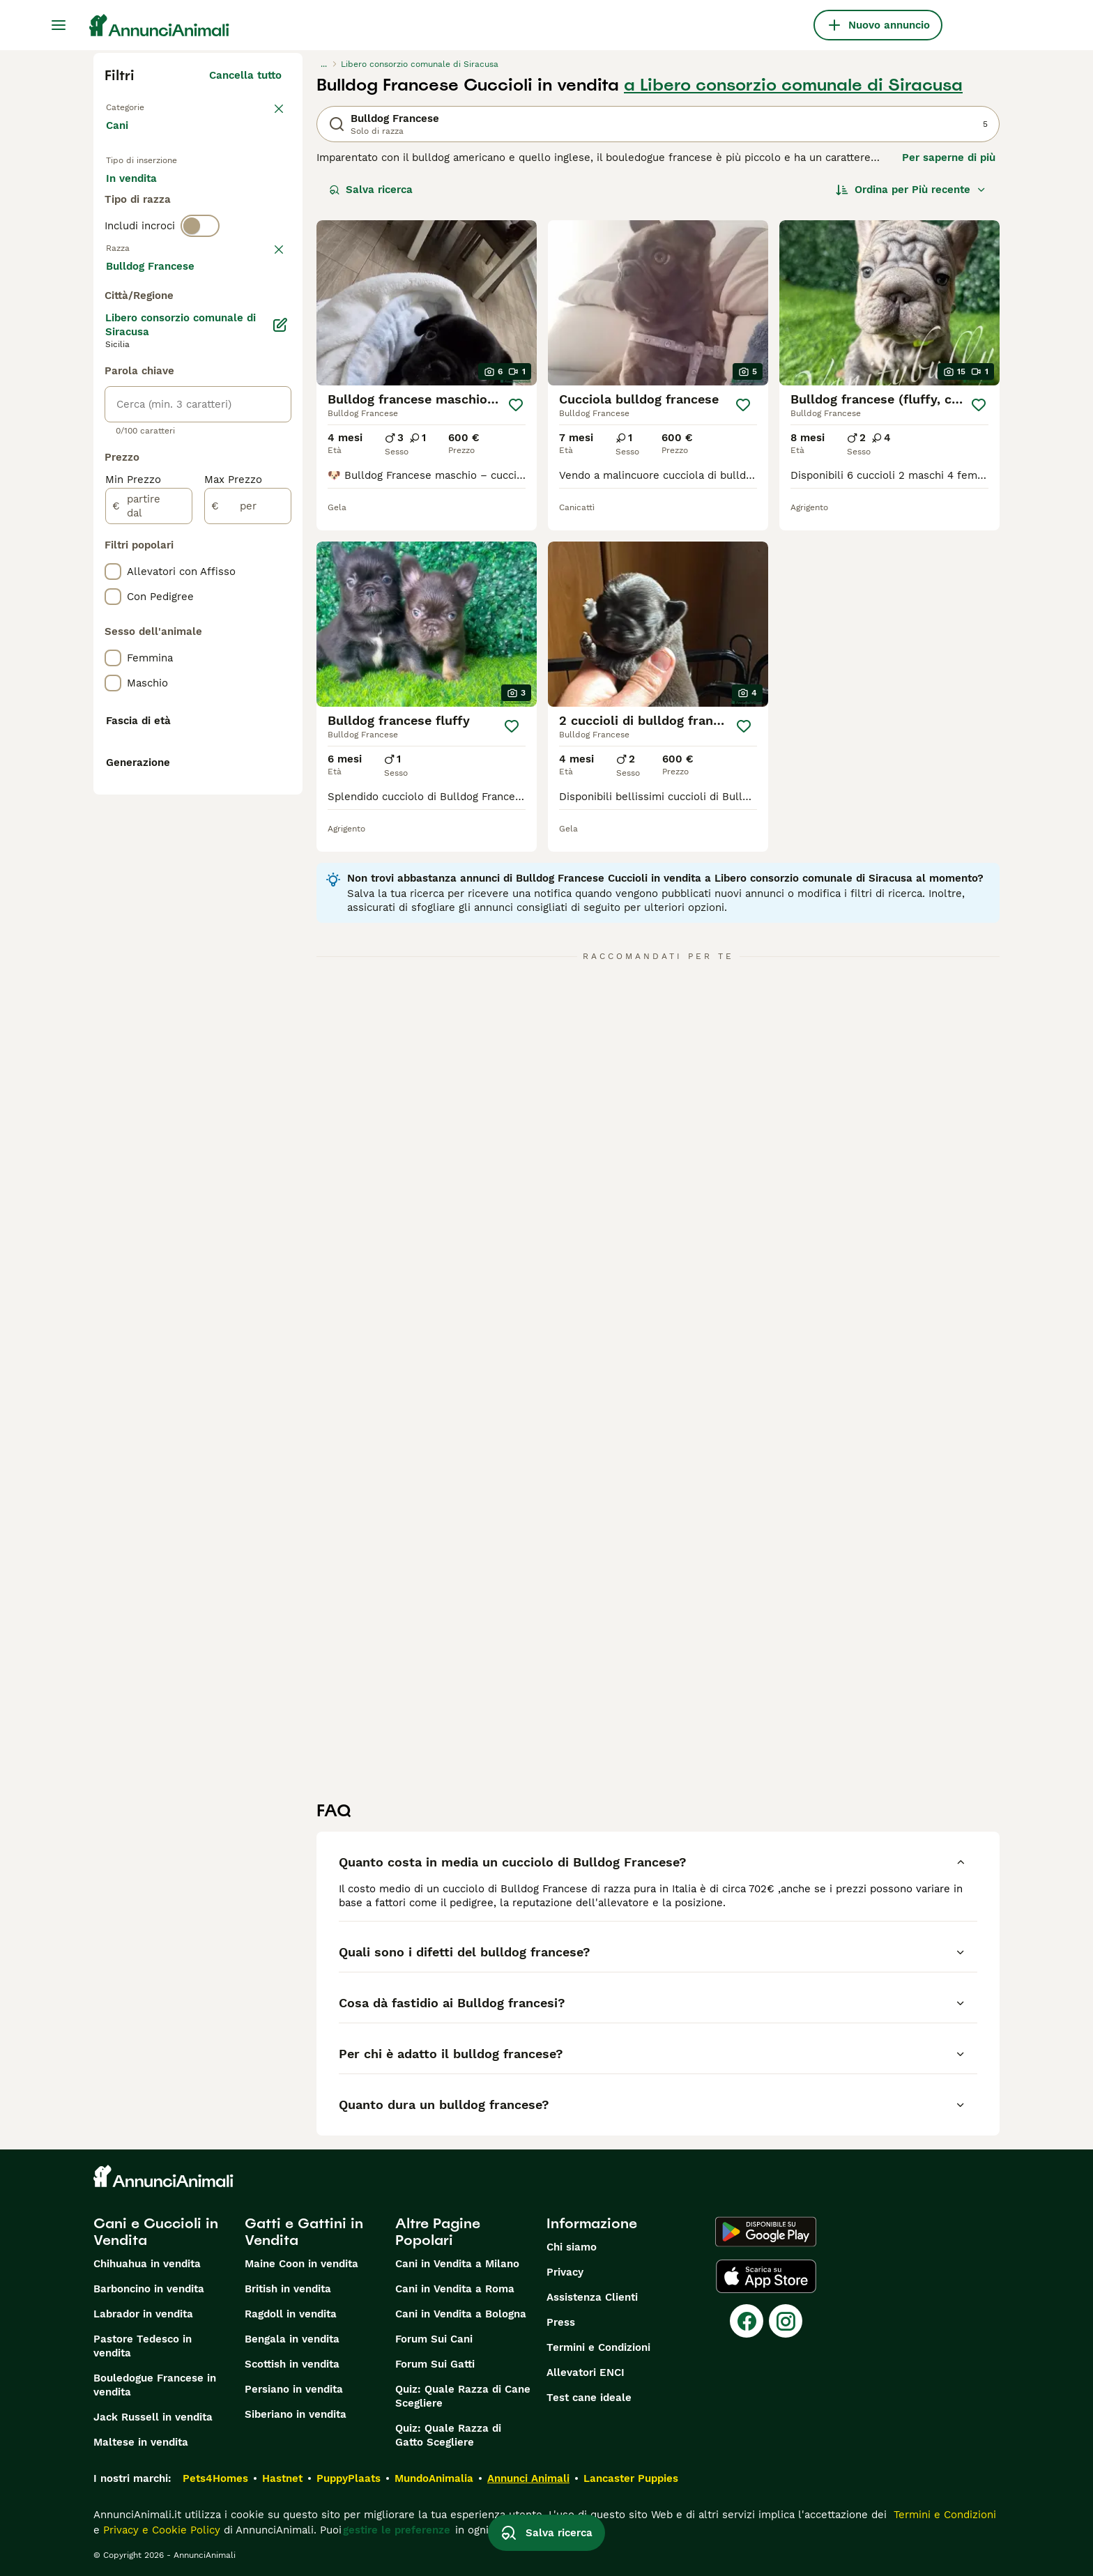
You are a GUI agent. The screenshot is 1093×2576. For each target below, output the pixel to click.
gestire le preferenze (396, 2530)
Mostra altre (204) (243, 641)
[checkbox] (113, 392)
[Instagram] (785, 2321)
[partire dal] (148, 879)
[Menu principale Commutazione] (58, 25)
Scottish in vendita (292, 2364)
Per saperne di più (948, 157)
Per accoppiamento (166, 237)
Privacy (564, 2272)
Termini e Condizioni (598, 2347)
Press (560, 2322)
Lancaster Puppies (630, 2478)
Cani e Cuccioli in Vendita (155, 2231)
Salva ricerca (371, 189)
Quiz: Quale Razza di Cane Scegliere (462, 2396)
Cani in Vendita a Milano (457, 2263)
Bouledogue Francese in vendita (154, 2385)
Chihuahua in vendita (147, 2263)
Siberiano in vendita (295, 2414)
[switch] (200, 290)
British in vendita (288, 2289)
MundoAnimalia (434, 2478)
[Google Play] (765, 2231)
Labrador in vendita (143, 2314)
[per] (247, 879)
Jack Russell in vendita (153, 2417)
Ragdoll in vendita (291, 2314)
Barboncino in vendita (148, 2289)
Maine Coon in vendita (301, 2263)
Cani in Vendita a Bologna (460, 2314)
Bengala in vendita (292, 2339)
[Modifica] (280, 698)
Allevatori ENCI (585, 2372)
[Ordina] (911, 190)
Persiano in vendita (294, 2389)
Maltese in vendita (140, 2442)
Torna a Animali (146, 106)
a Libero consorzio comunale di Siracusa (793, 85)
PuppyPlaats (348, 2478)
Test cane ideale (589, 2397)
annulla (262, 319)
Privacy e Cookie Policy (160, 2530)
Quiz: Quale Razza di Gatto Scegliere (448, 2435)
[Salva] (516, 405)
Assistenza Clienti (592, 2297)
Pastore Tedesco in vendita (142, 2346)
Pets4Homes (215, 2478)
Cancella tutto (245, 75)
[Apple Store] (766, 2276)
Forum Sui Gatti (435, 2364)
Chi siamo (571, 2247)
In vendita (142, 203)
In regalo (221, 203)
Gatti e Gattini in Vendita (304, 2231)
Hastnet (282, 2478)
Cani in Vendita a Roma (454, 2289)
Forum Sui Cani (434, 2339)
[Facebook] (746, 2321)
